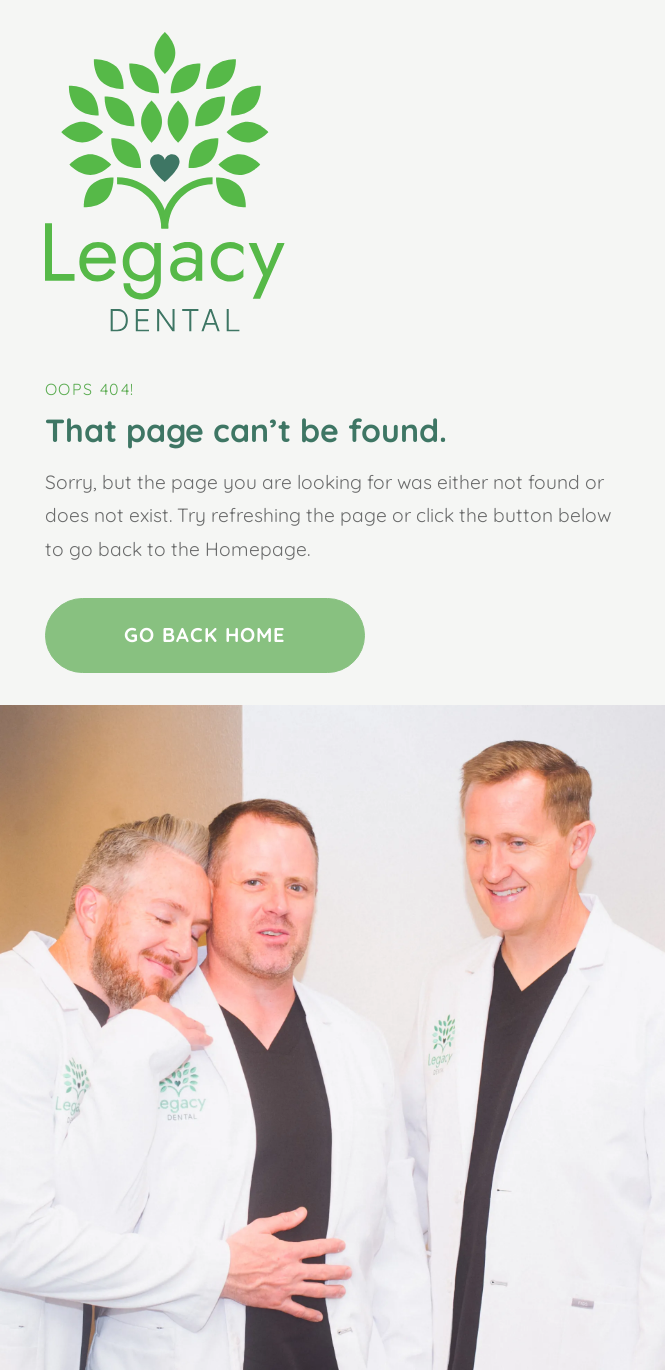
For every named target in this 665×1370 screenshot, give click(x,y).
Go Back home (204, 634)
